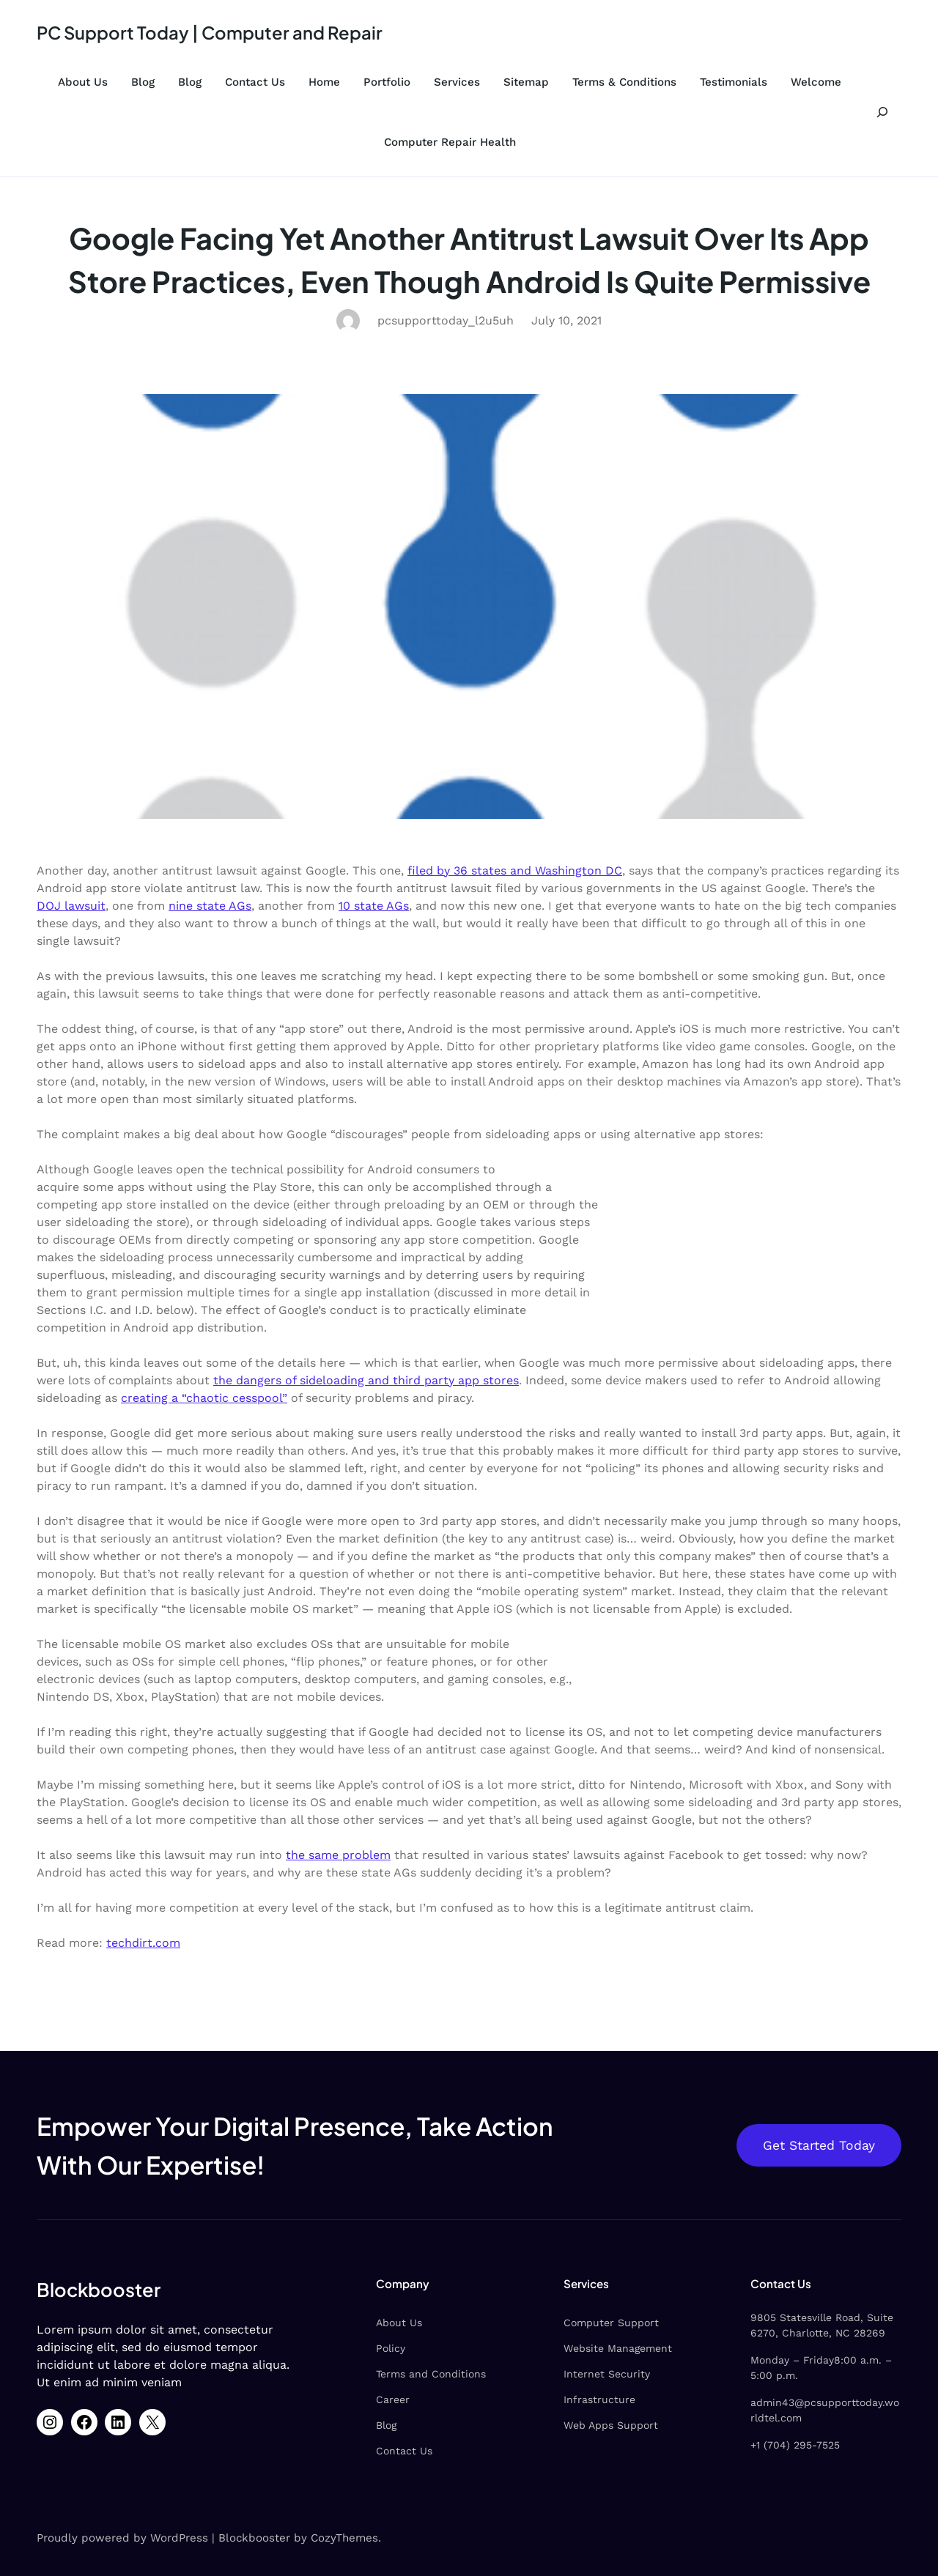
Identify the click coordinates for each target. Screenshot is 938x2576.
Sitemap (526, 82)
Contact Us (255, 82)
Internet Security (607, 2374)
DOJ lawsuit (71, 906)
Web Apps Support (611, 2425)
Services (457, 82)
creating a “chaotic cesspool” (204, 1398)
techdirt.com (143, 1943)
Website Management (618, 2348)
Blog (143, 82)
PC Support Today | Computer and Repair (210, 32)
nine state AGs (210, 906)
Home (324, 82)
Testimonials (733, 82)
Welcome (816, 82)
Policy (390, 2348)
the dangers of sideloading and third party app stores (366, 1380)
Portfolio (386, 82)
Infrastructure (599, 2399)
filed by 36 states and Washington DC (514, 870)
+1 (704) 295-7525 (795, 2445)
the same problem (338, 1855)
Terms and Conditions (431, 2374)
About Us (83, 82)
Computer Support (611, 2322)
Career (393, 2399)
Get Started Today (819, 2145)
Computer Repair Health (450, 142)
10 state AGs (374, 906)
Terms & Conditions (624, 82)
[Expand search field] (882, 112)
